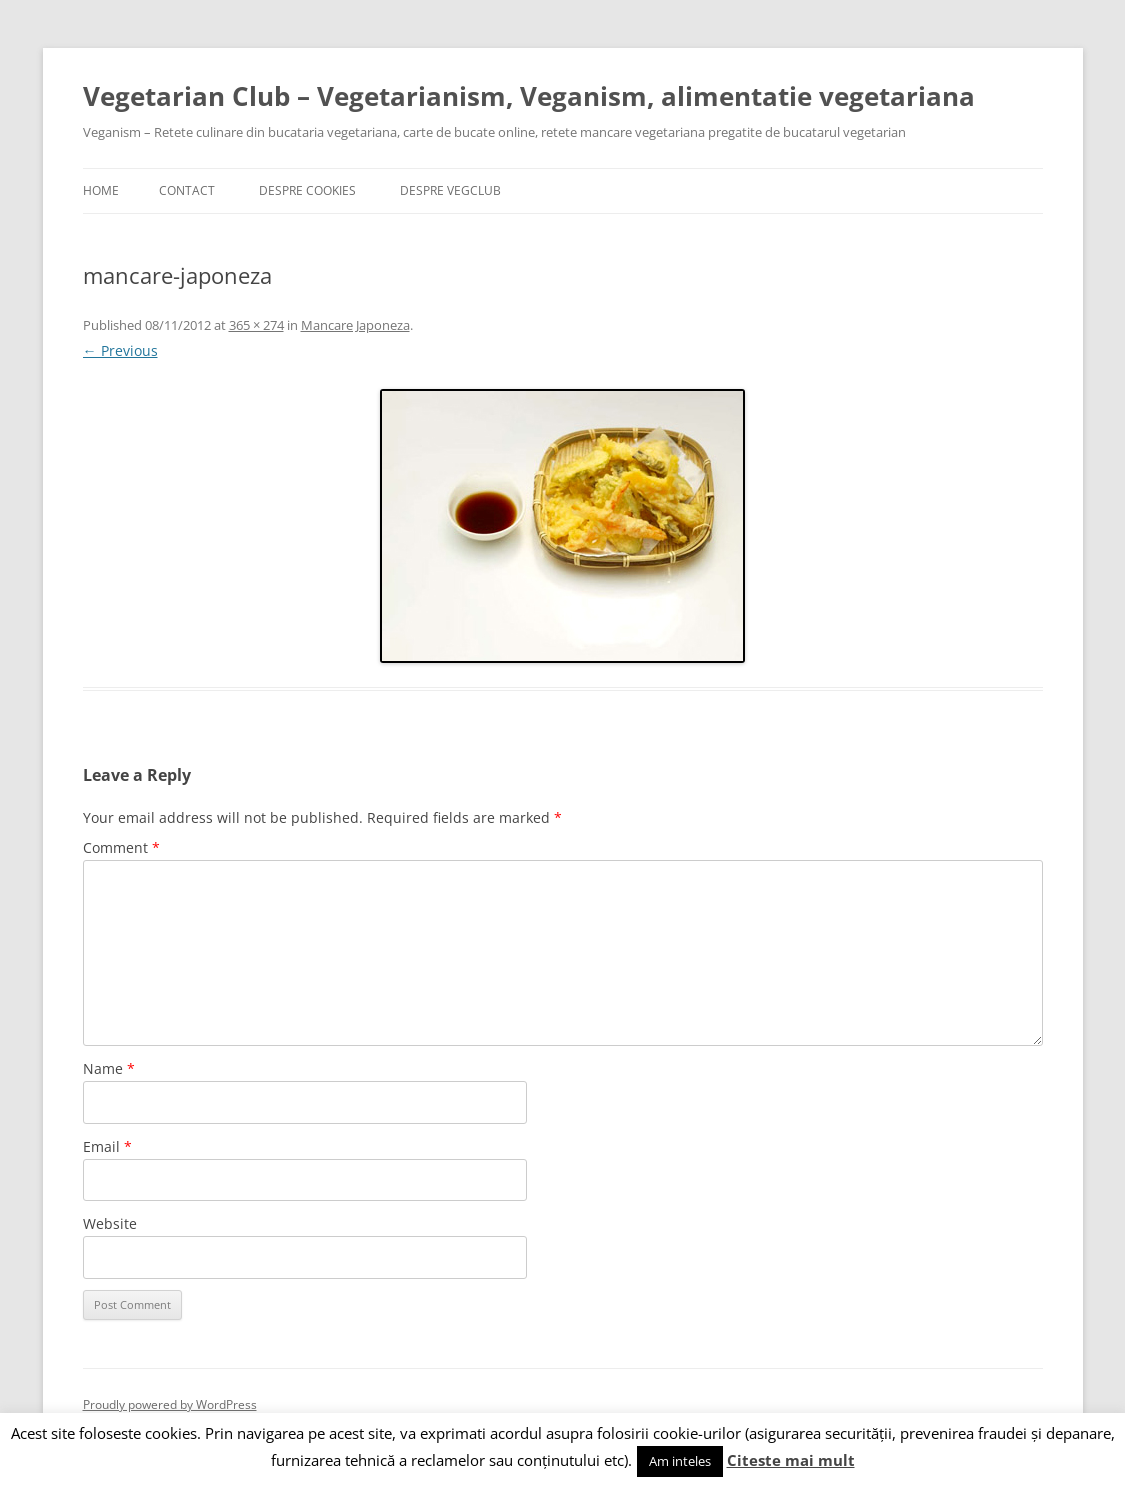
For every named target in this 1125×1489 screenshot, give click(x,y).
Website (110, 1223)
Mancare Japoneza (355, 325)
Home (101, 190)
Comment (121, 847)
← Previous (120, 350)
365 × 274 (256, 325)
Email (107, 1146)
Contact (187, 190)
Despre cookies (307, 190)
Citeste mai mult (791, 1460)
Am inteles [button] (680, 1461)
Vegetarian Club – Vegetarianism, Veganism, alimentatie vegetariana (529, 96)
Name (109, 1068)
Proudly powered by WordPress (170, 1404)
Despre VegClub (450, 190)
